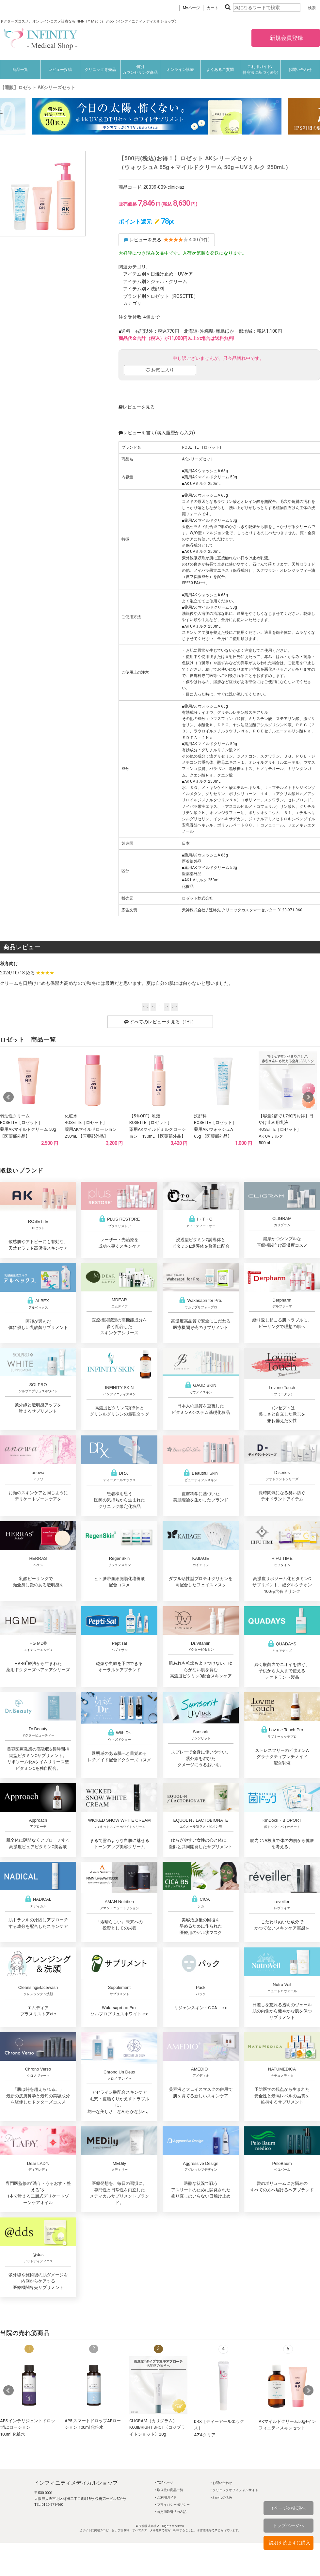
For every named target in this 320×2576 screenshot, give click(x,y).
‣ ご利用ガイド (166, 2497)
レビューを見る (137, 406)
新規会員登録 (285, 38)
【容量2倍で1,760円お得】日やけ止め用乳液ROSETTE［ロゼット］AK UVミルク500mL (286, 1129)
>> (174, 1006)
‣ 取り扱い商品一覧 (169, 2490)
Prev (8, 1097)
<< (145, 1006)
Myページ (191, 8)
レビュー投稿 (60, 69)
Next (308, 1097)
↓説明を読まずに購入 (288, 2542)
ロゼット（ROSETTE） (174, 296)
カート (212, 8)
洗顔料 (157, 288)
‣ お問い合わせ (221, 2483)
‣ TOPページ (164, 2483)
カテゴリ (132, 303)
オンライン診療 (180, 69)
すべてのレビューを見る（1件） (160, 1021)
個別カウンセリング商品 (140, 69)
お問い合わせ (300, 69)
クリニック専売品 (100, 69)
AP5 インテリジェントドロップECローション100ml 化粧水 (27, 2427)
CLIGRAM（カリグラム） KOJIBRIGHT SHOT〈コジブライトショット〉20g (157, 2427)
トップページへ (288, 2525)
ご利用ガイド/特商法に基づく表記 (260, 69)
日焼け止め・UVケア (172, 274)
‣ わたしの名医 (221, 2497)
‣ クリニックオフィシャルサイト (234, 2490)
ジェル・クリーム (169, 281)
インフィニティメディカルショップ (76, 2483)
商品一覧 (20, 69)
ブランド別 (134, 296)
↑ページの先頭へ (288, 2508)
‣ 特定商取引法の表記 (170, 2512)
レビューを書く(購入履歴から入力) (157, 432)
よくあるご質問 (220, 69)
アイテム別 (134, 274)
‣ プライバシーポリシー (172, 2504)
